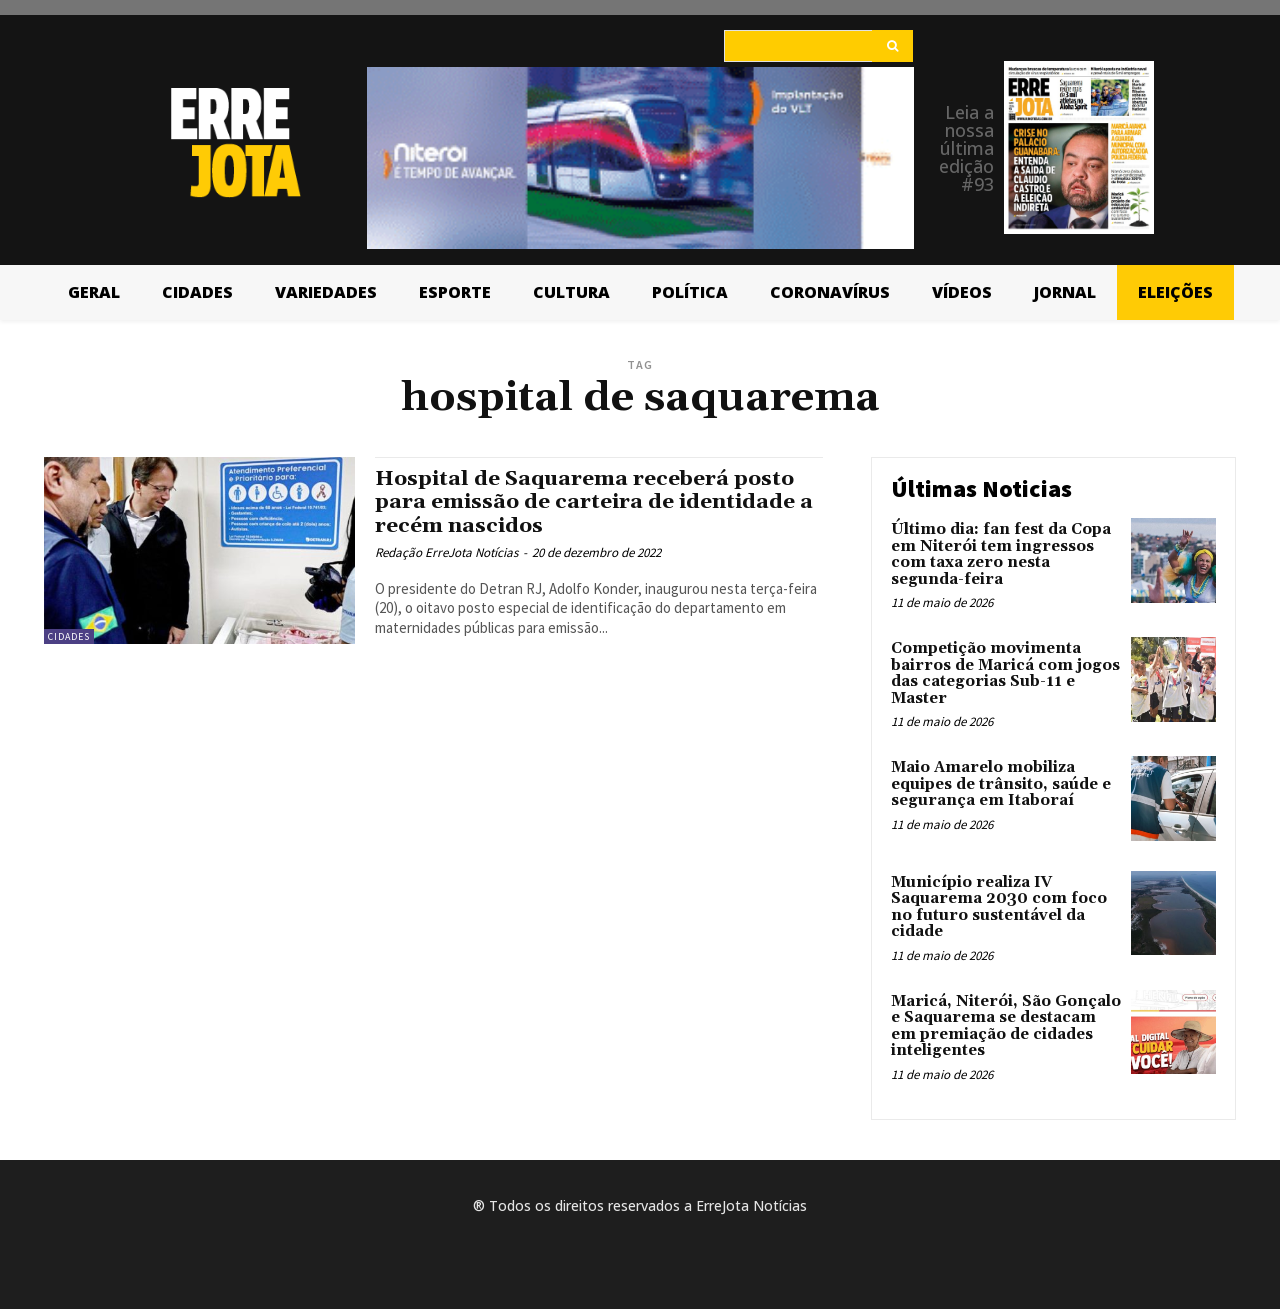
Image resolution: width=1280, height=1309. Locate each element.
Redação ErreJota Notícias (446, 552)
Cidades (69, 636)
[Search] (892, 46)
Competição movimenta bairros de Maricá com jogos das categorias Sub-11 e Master (1005, 673)
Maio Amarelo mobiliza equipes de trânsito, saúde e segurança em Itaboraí (1001, 784)
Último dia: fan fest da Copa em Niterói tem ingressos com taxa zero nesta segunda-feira (1001, 554)
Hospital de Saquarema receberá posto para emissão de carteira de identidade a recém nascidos (596, 502)
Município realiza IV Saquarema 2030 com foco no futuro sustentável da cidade (999, 907)
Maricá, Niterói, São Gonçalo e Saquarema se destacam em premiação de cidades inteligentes (1006, 1026)
